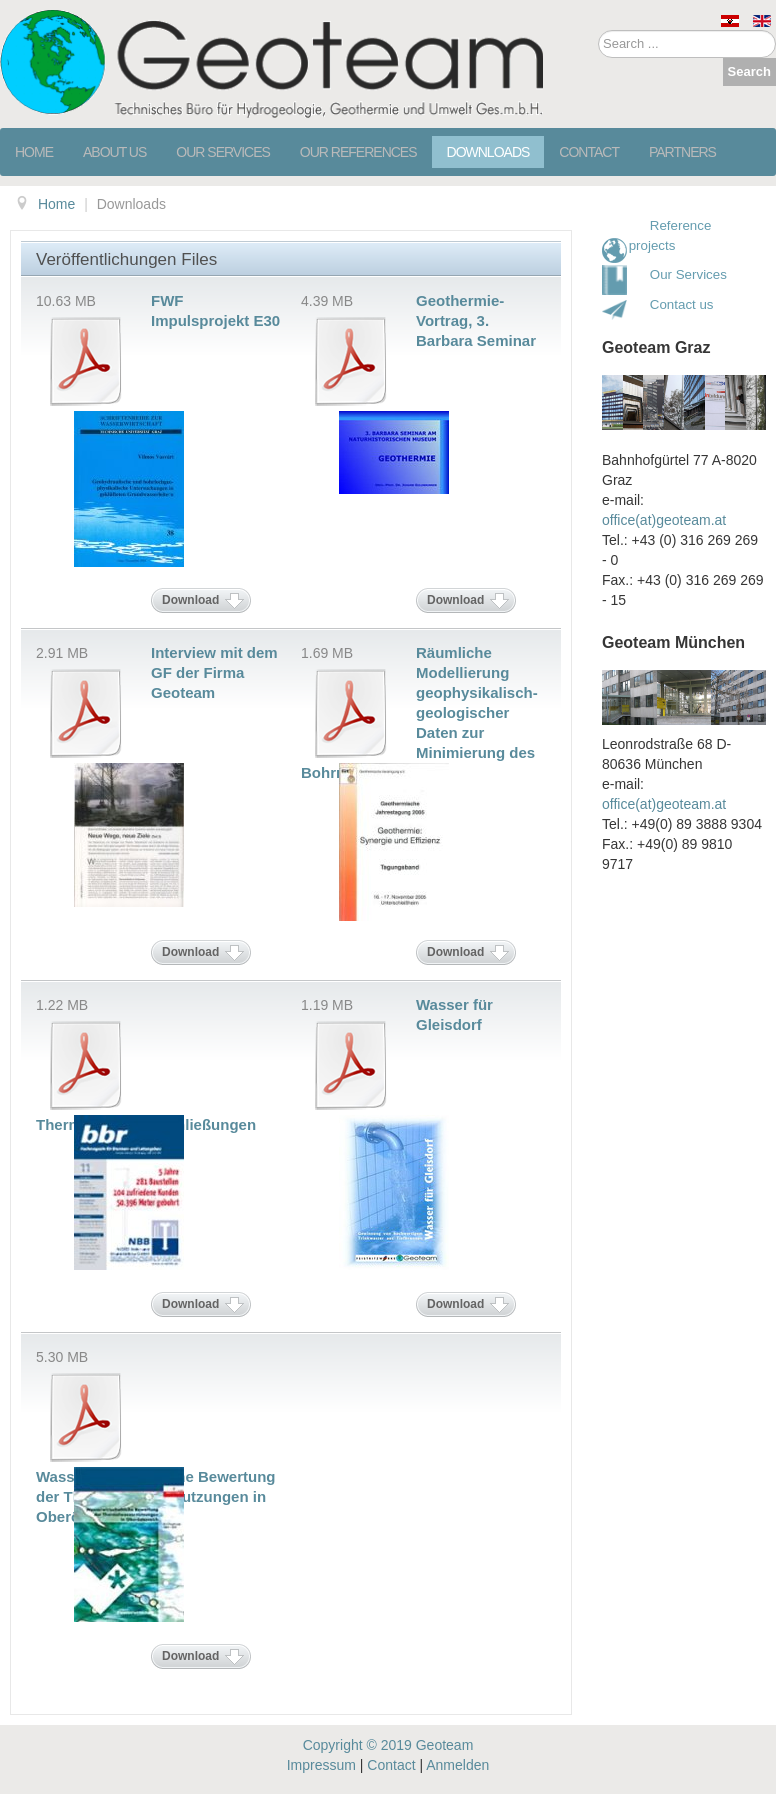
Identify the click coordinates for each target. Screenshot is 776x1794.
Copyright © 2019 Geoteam (388, 1745)
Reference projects (670, 235)
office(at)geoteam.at (664, 520)
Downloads (488, 152)
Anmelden (457, 1765)
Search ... (598, 30)
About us (114, 152)
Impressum (321, 1765)
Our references (358, 152)
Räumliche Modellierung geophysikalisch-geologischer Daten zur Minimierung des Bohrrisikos (419, 712)
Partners (682, 152)
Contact (589, 152)
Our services (223, 152)
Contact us (676, 304)
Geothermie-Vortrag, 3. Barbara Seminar (476, 320)
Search (749, 71)
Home (34, 152)
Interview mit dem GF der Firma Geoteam (214, 672)
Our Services (688, 274)
